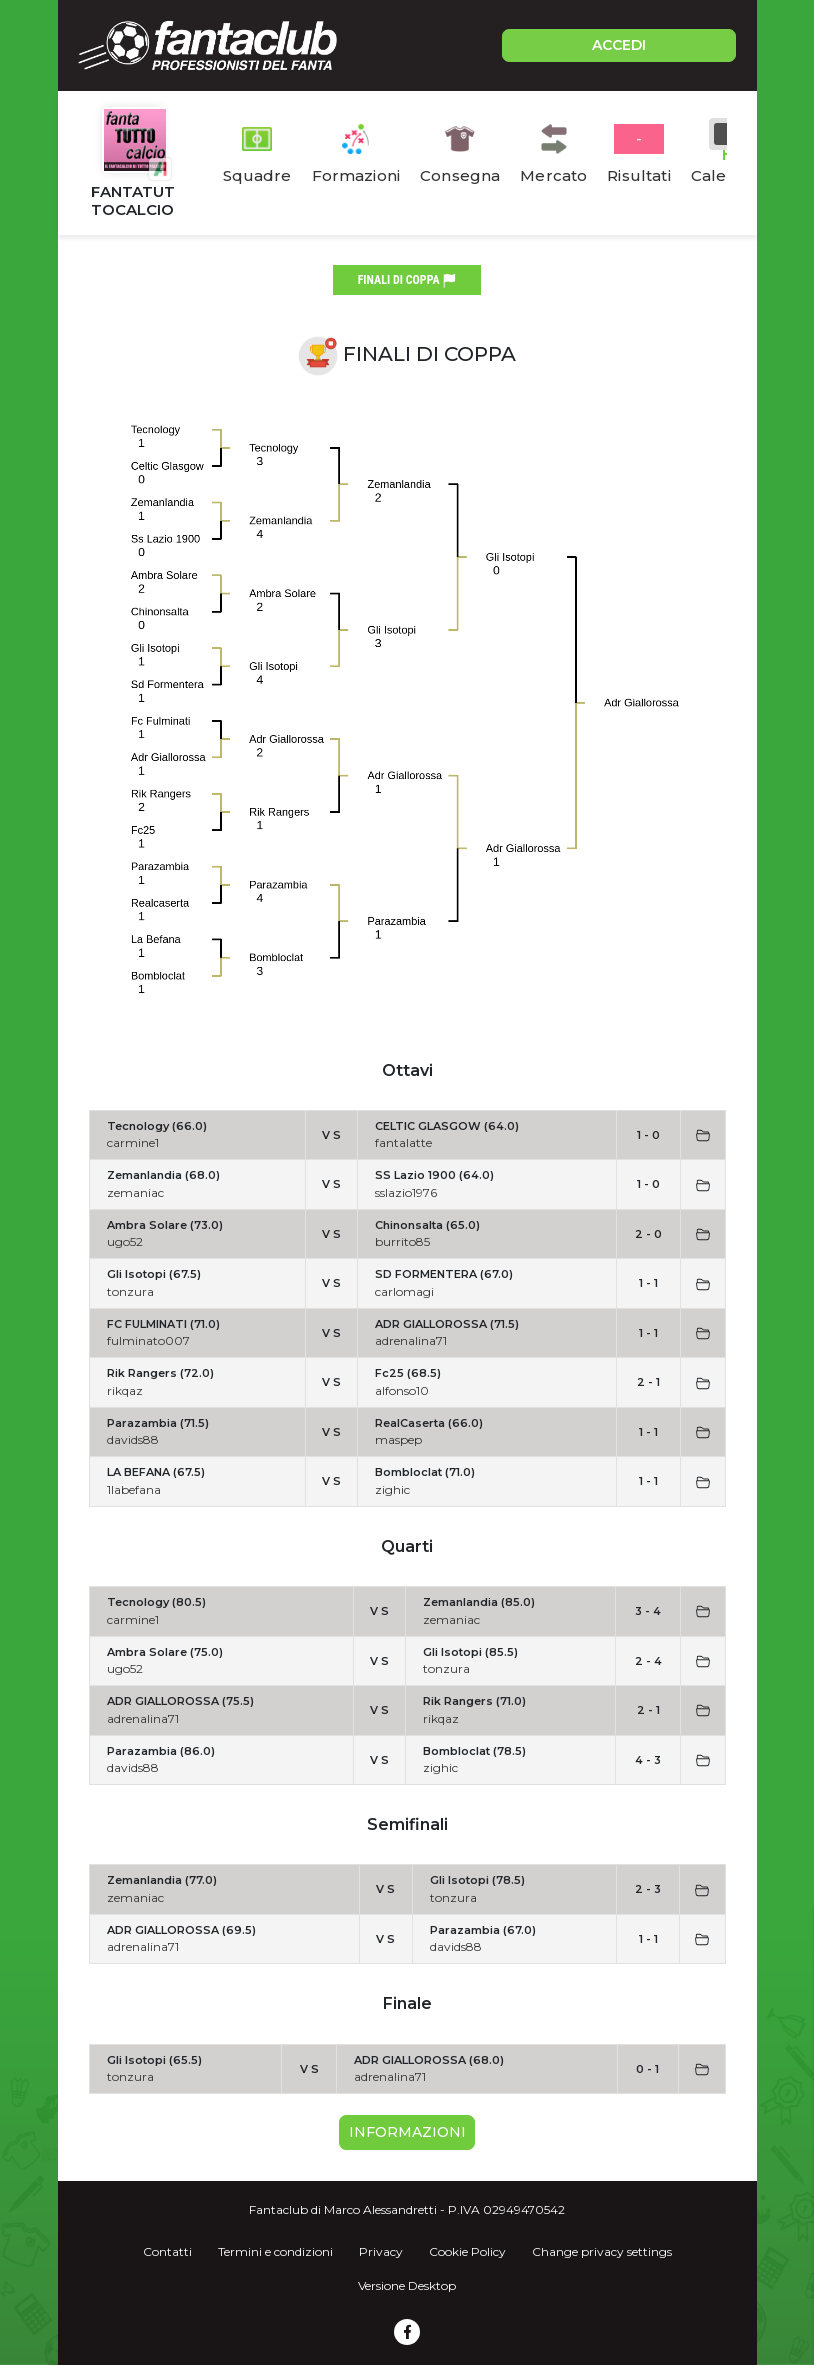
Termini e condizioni (275, 2251)
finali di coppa (407, 280)
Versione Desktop (407, 2285)
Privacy (381, 2251)
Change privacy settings (602, 2251)
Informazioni (407, 2132)
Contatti (167, 2251)
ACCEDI (619, 45)
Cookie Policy (467, 2251)
